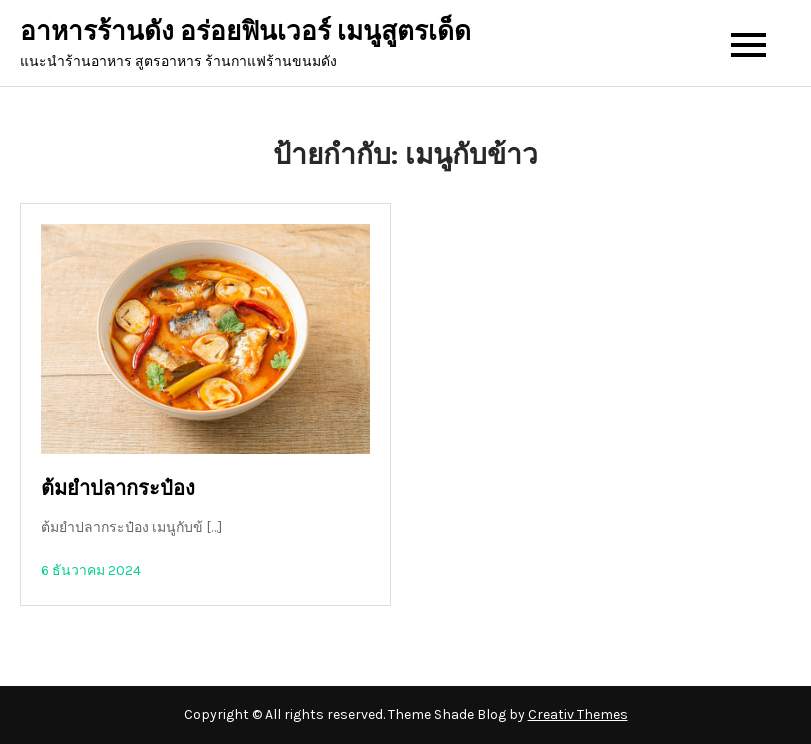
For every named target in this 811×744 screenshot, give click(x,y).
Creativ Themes (578, 714)
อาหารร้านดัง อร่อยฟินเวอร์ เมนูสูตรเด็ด (245, 31)
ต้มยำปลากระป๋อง (118, 488)
